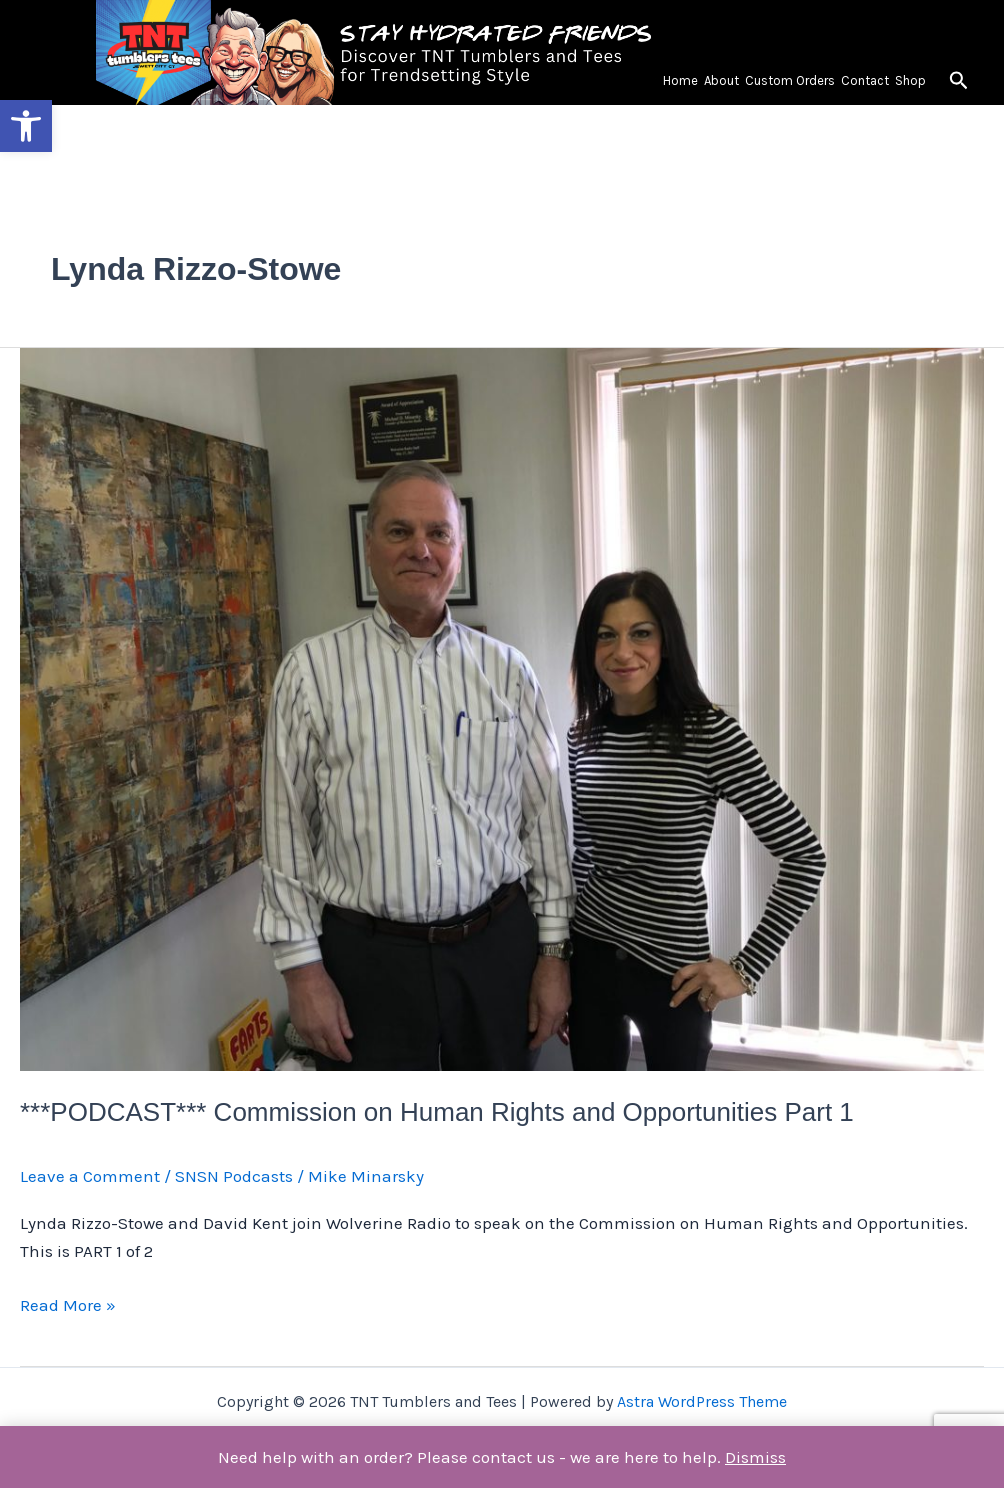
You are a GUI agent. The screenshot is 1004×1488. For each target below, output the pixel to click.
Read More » (68, 1303)
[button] (26, 126)
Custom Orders (790, 80)
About (721, 80)
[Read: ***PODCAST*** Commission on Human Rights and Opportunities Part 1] (502, 707)
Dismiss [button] (755, 1457)
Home (680, 80)
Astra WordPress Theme (702, 1401)
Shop (910, 80)
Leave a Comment (90, 1176)
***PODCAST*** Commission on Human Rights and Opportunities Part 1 (437, 1112)
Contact (865, 80)
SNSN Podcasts (234, 1176)
